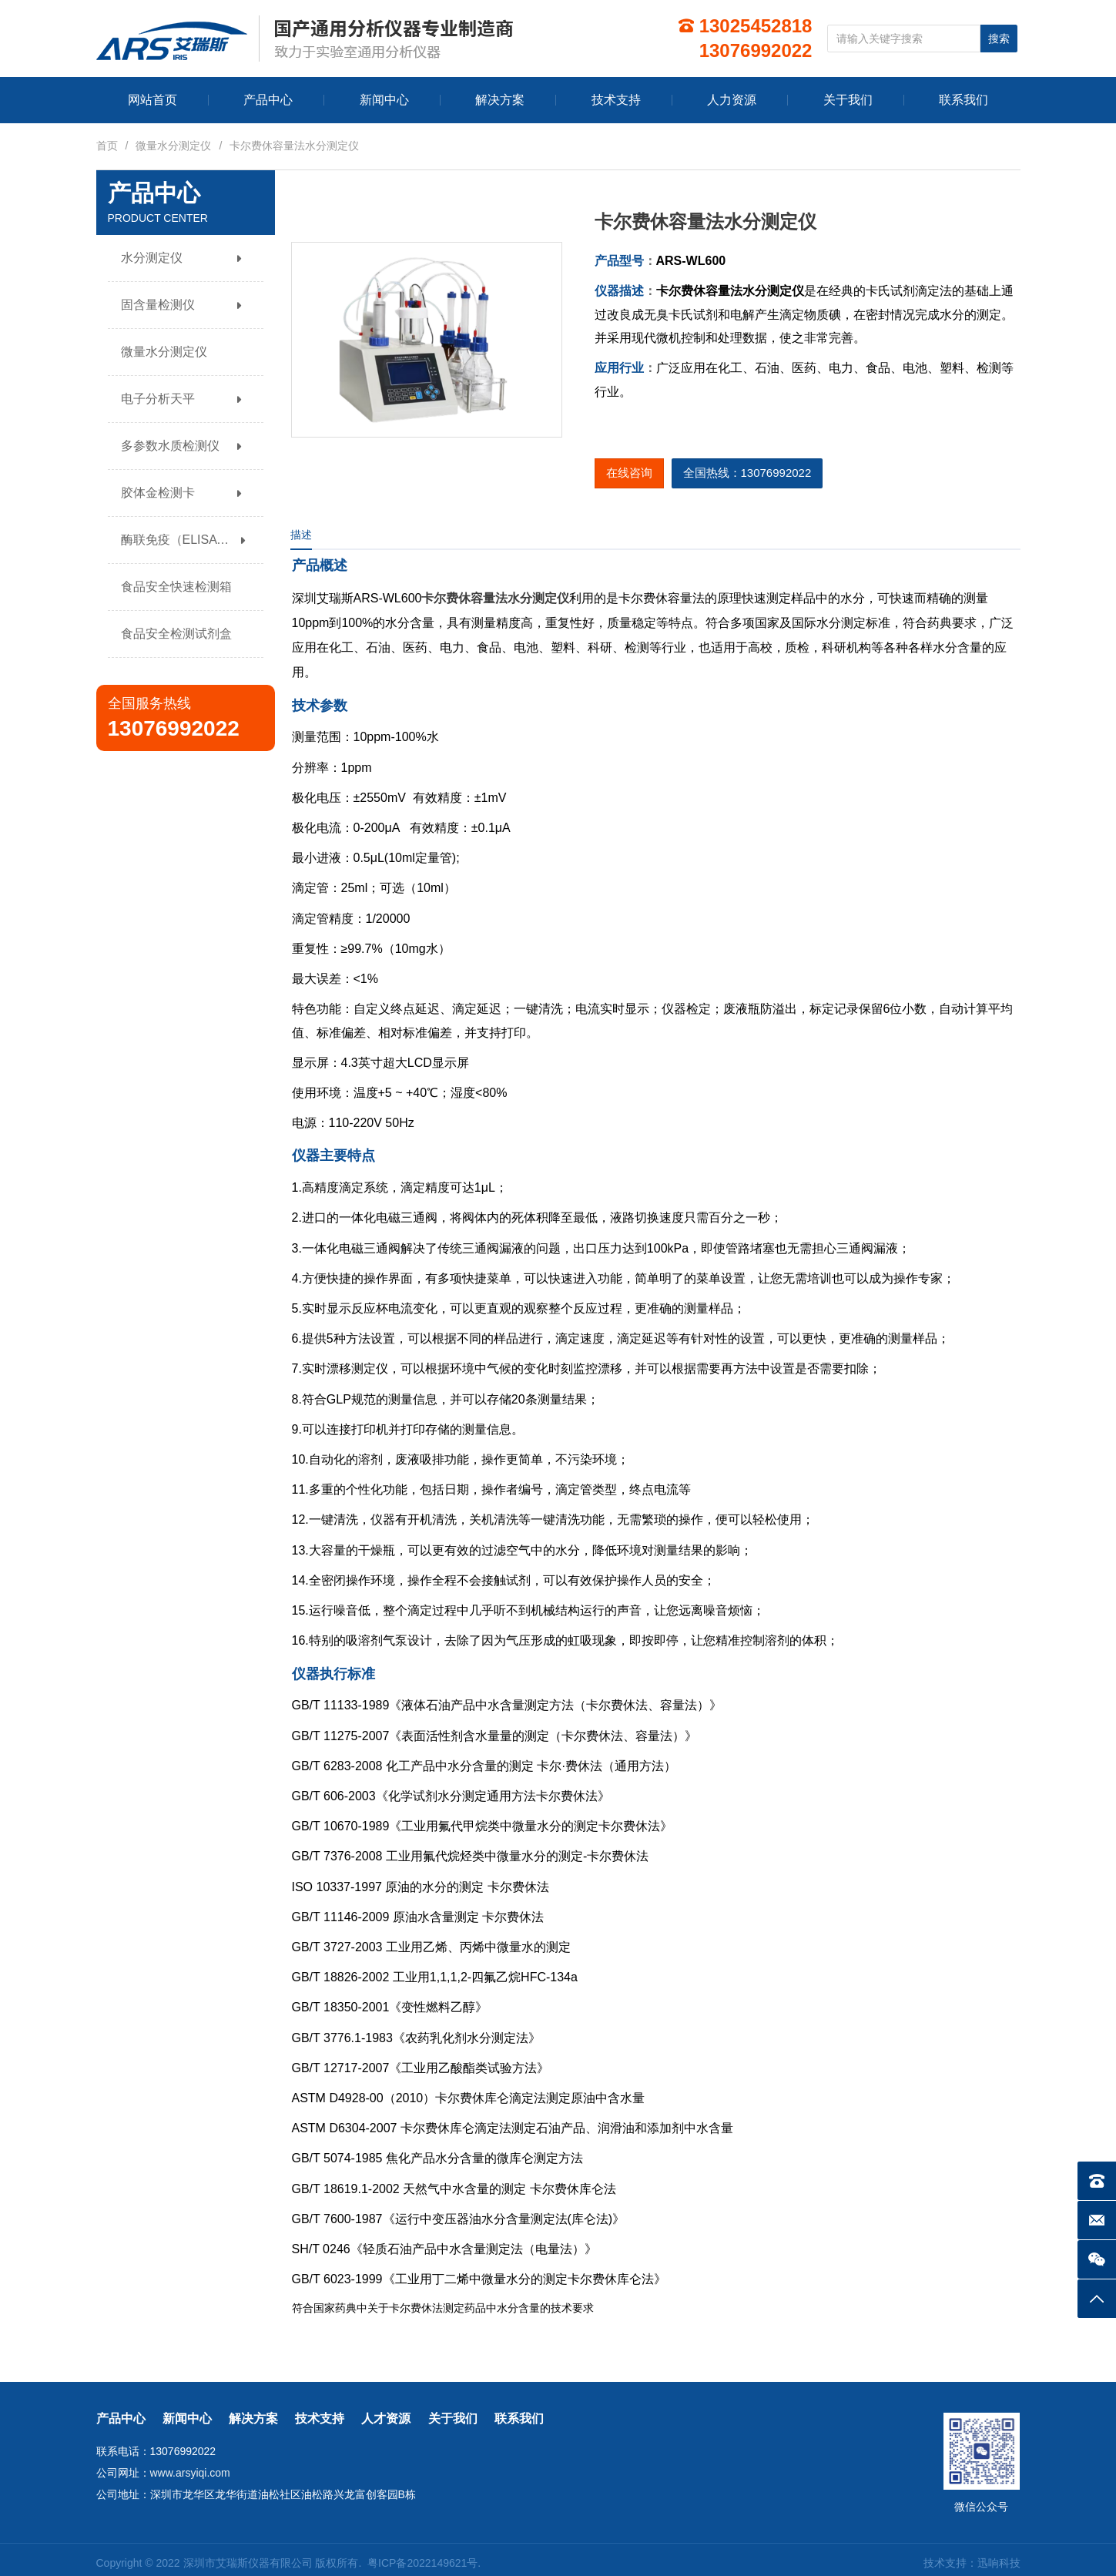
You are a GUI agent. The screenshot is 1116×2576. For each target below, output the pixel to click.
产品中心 (121, 2418)
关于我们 (453, 2418)
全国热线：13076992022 (747, 472)
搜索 (999, 38)
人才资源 (386, 2418)
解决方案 (253, 2418)
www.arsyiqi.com (190, 2473)
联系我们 (519, 2418)
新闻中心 (187, 2418)
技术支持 (319, 2418)
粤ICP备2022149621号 (422, 2563)
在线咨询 (629, 472)
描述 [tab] (301, 534)
